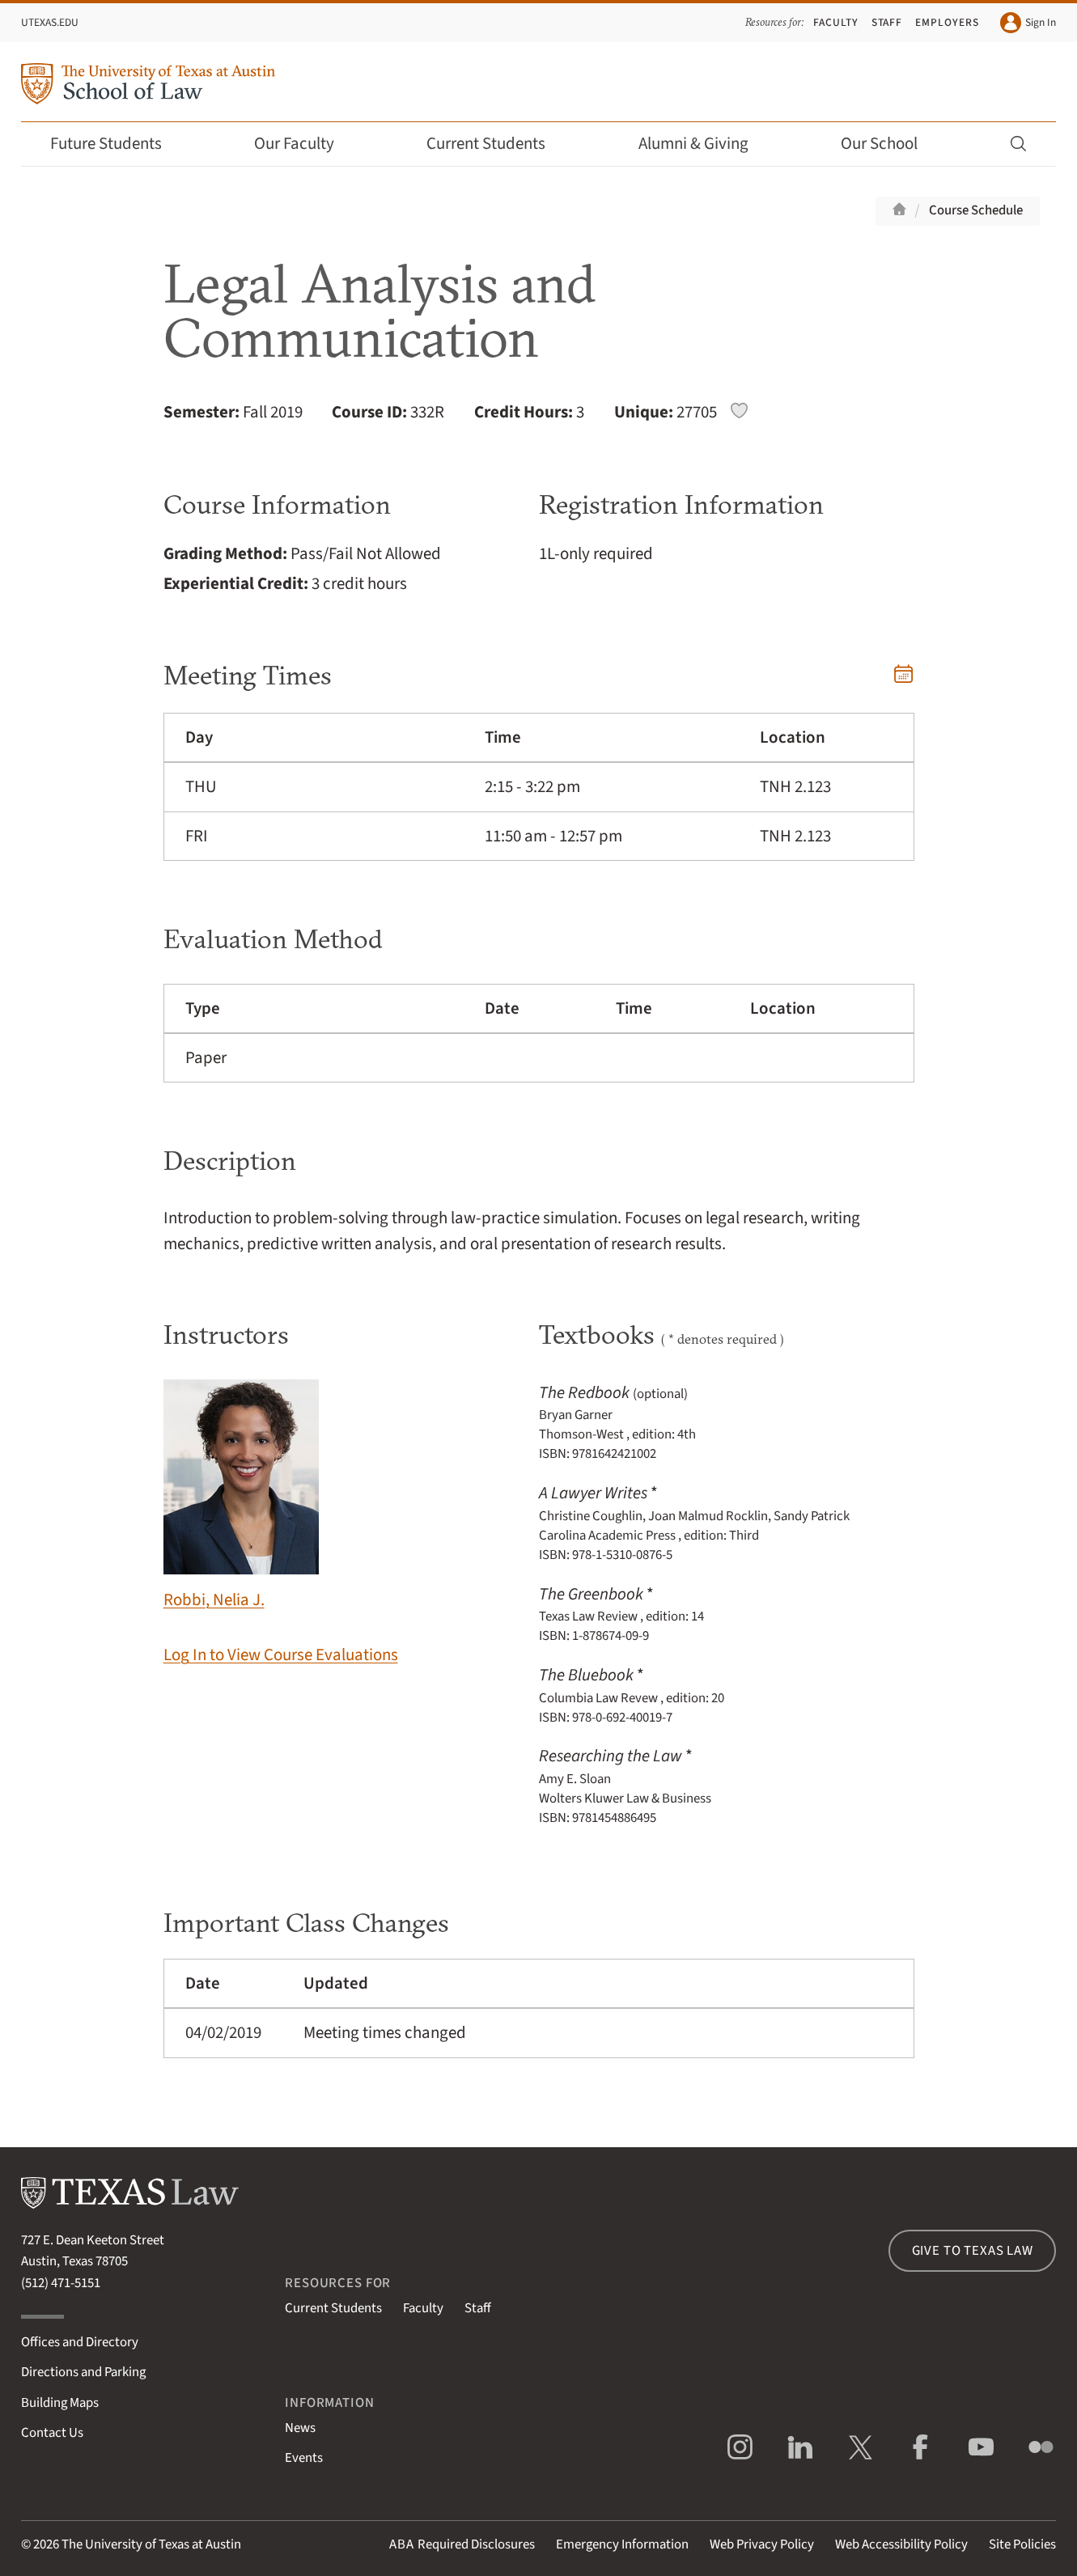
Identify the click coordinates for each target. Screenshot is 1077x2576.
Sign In (1028, 22)
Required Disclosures (462, 2544)
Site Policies (1022, 2544)
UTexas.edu (49, 22)
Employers (947, 22)
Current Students (496, 143)
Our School (890, 143)
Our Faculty (305, 143)
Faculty (836, 22)
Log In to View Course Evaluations (280, 1655)
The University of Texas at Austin (151, 2544)
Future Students (117, 143)
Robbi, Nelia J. (241, 1495)
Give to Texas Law (972, 2250)
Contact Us (52, 2433)
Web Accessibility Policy (901, 2544)
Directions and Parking (83, 2372)
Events (304, 2458)
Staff (887, 22)
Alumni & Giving (704, 143)
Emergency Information (622, 2544)
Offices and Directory (79, 2342)
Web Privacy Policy (762, 2544)
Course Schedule (976, 210)
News (300, 2428)
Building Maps (60, 2403)
